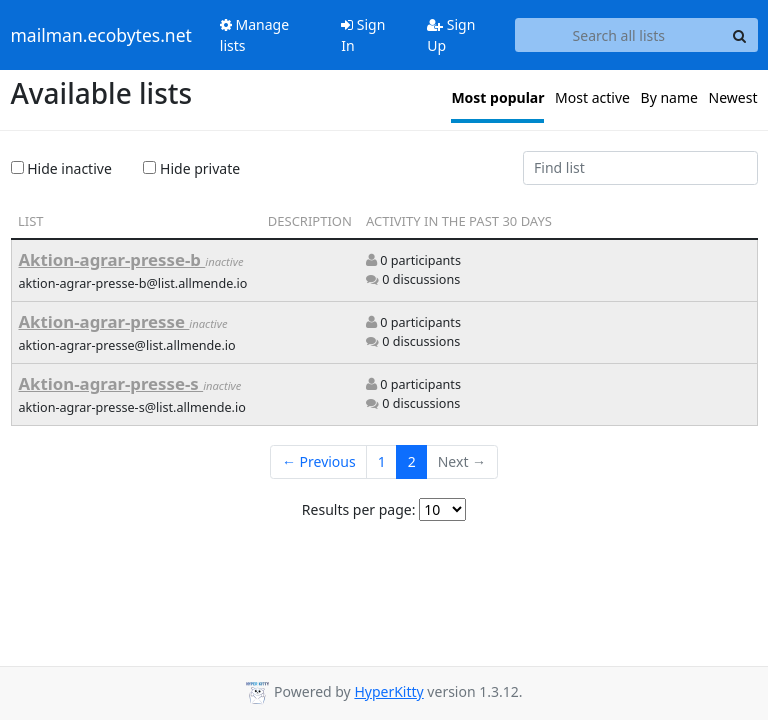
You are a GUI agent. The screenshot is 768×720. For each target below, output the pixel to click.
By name (669, 97)
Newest (733, 97)
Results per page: (359, 509)
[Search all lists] (618, 35)
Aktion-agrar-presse (104, 321)
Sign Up (451, 35)
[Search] (740, 35)
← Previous (319, 461)
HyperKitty (388, 691)
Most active (592, 97)
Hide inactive (61, 168)
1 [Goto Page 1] (382, 461)
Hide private (191, 168)
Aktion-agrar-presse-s (111, 383)
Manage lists (254, 35)
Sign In (363, 35)
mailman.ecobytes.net (101, 35)
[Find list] (640, 168)
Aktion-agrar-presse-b (112, 259)
